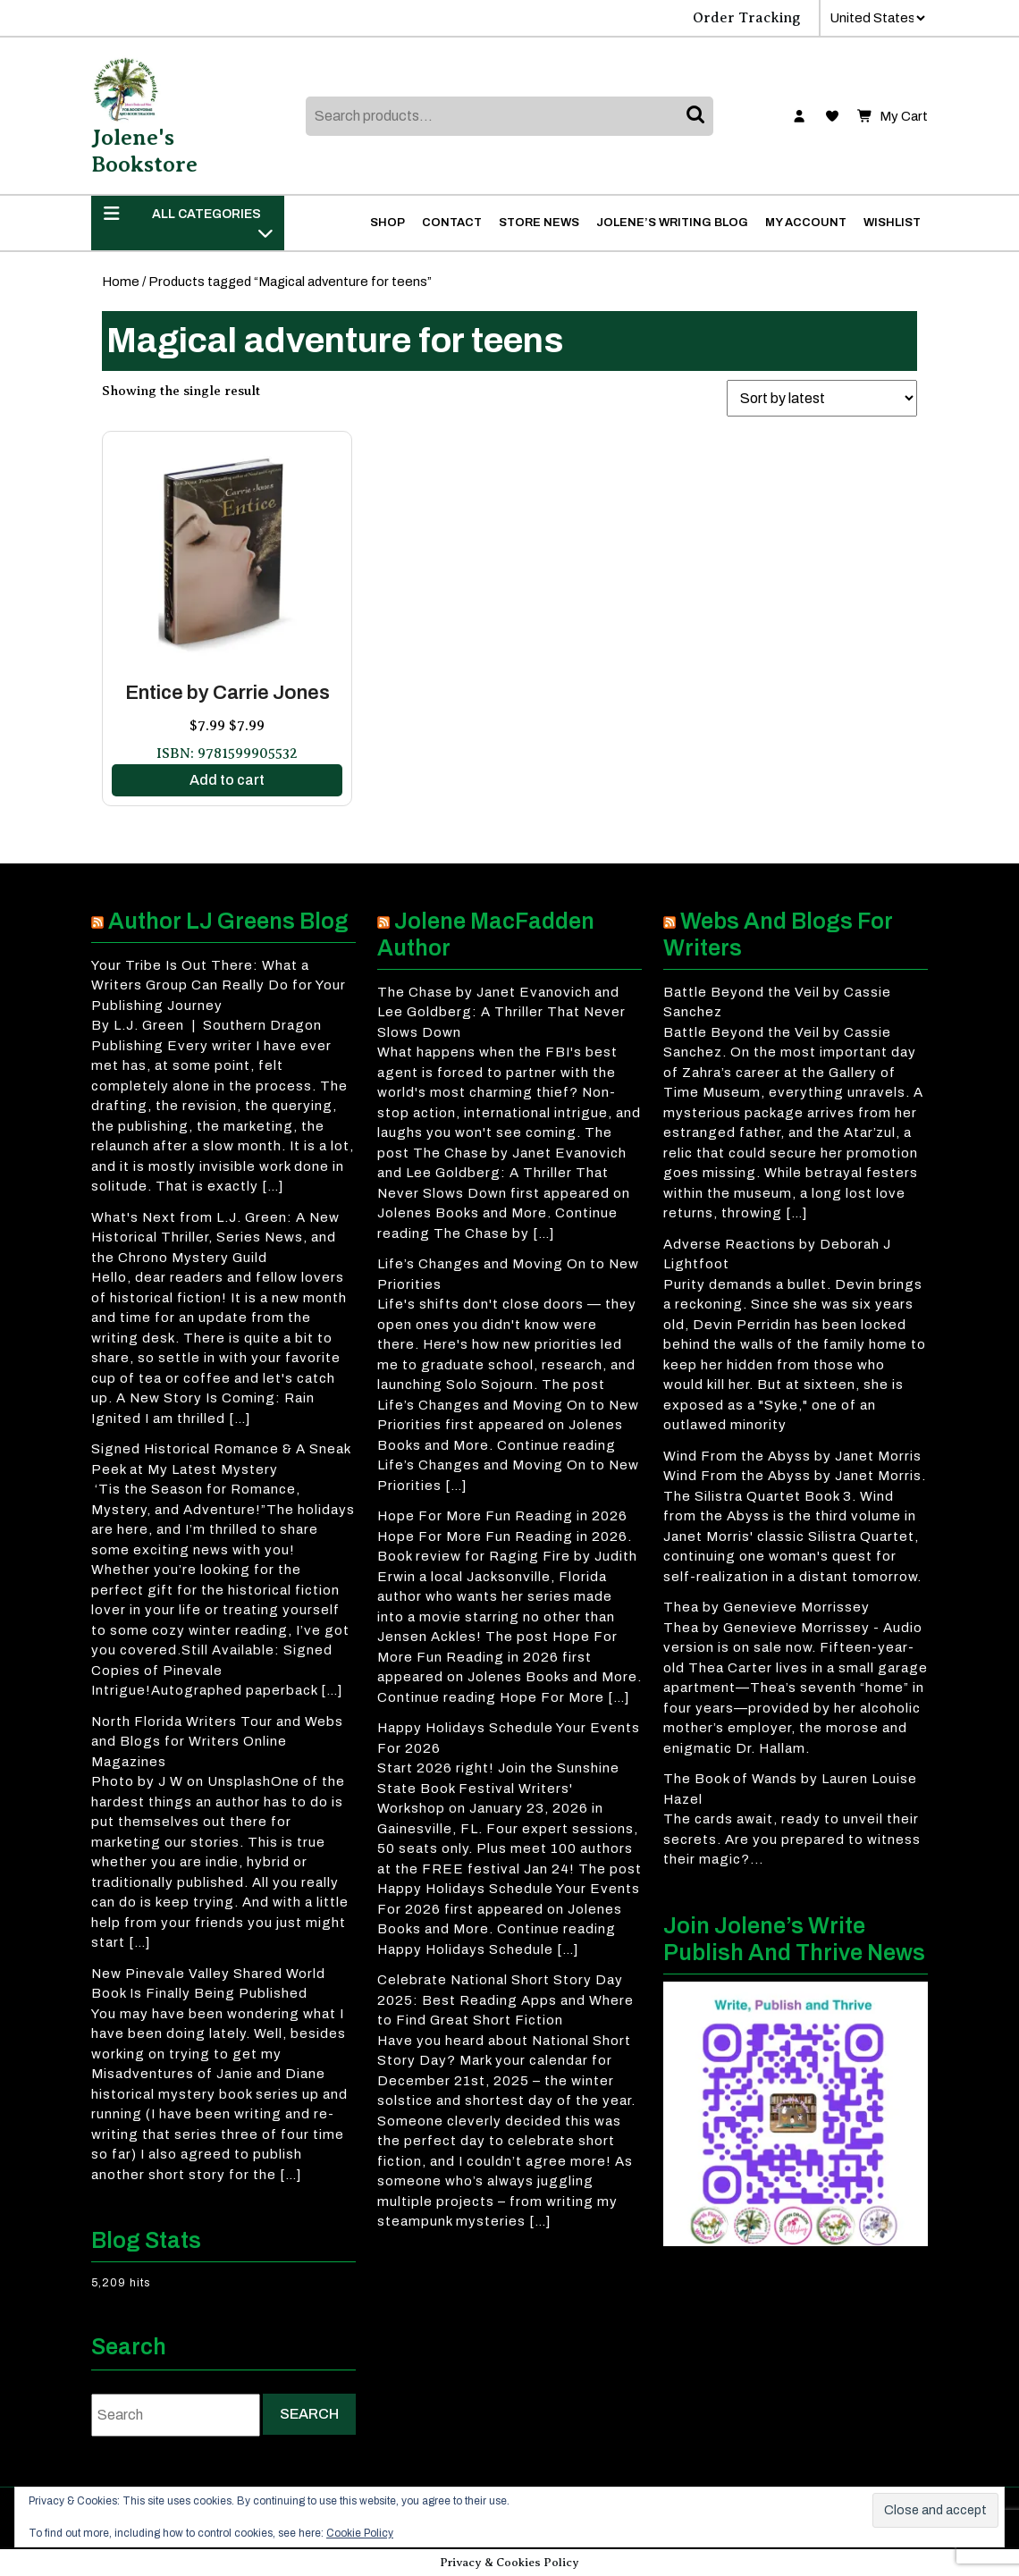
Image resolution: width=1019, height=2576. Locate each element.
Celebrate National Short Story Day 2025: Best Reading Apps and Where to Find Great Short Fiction (505, 2000)
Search (697, 116)
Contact (452, 222)
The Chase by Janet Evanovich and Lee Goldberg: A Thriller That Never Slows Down (501, 1012)
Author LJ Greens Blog (228, 921)
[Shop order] (822, 398)
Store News (539, 222)
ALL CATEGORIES (187, 222)
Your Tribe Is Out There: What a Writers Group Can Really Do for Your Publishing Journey (218, 985)
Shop (387, 222)
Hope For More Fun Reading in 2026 (502, 1516)
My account (805, 222)
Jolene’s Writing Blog (672, 222)
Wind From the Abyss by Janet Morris (792, 1456)
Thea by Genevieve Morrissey (766, 1607)
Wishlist (892, 222)
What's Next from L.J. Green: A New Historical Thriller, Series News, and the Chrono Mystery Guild (215, 1237)
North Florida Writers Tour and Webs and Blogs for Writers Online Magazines (217, 1741)
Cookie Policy (359, 2533)
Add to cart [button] (227, 779)
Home (120, 281)
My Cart (893, 116)
